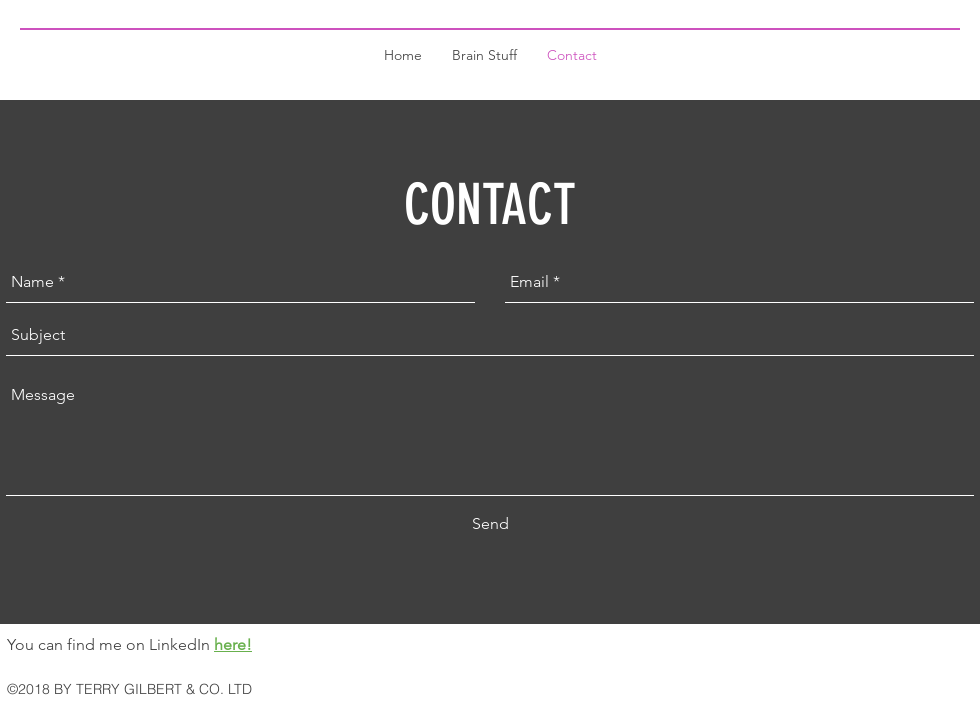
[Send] (490, 524)
